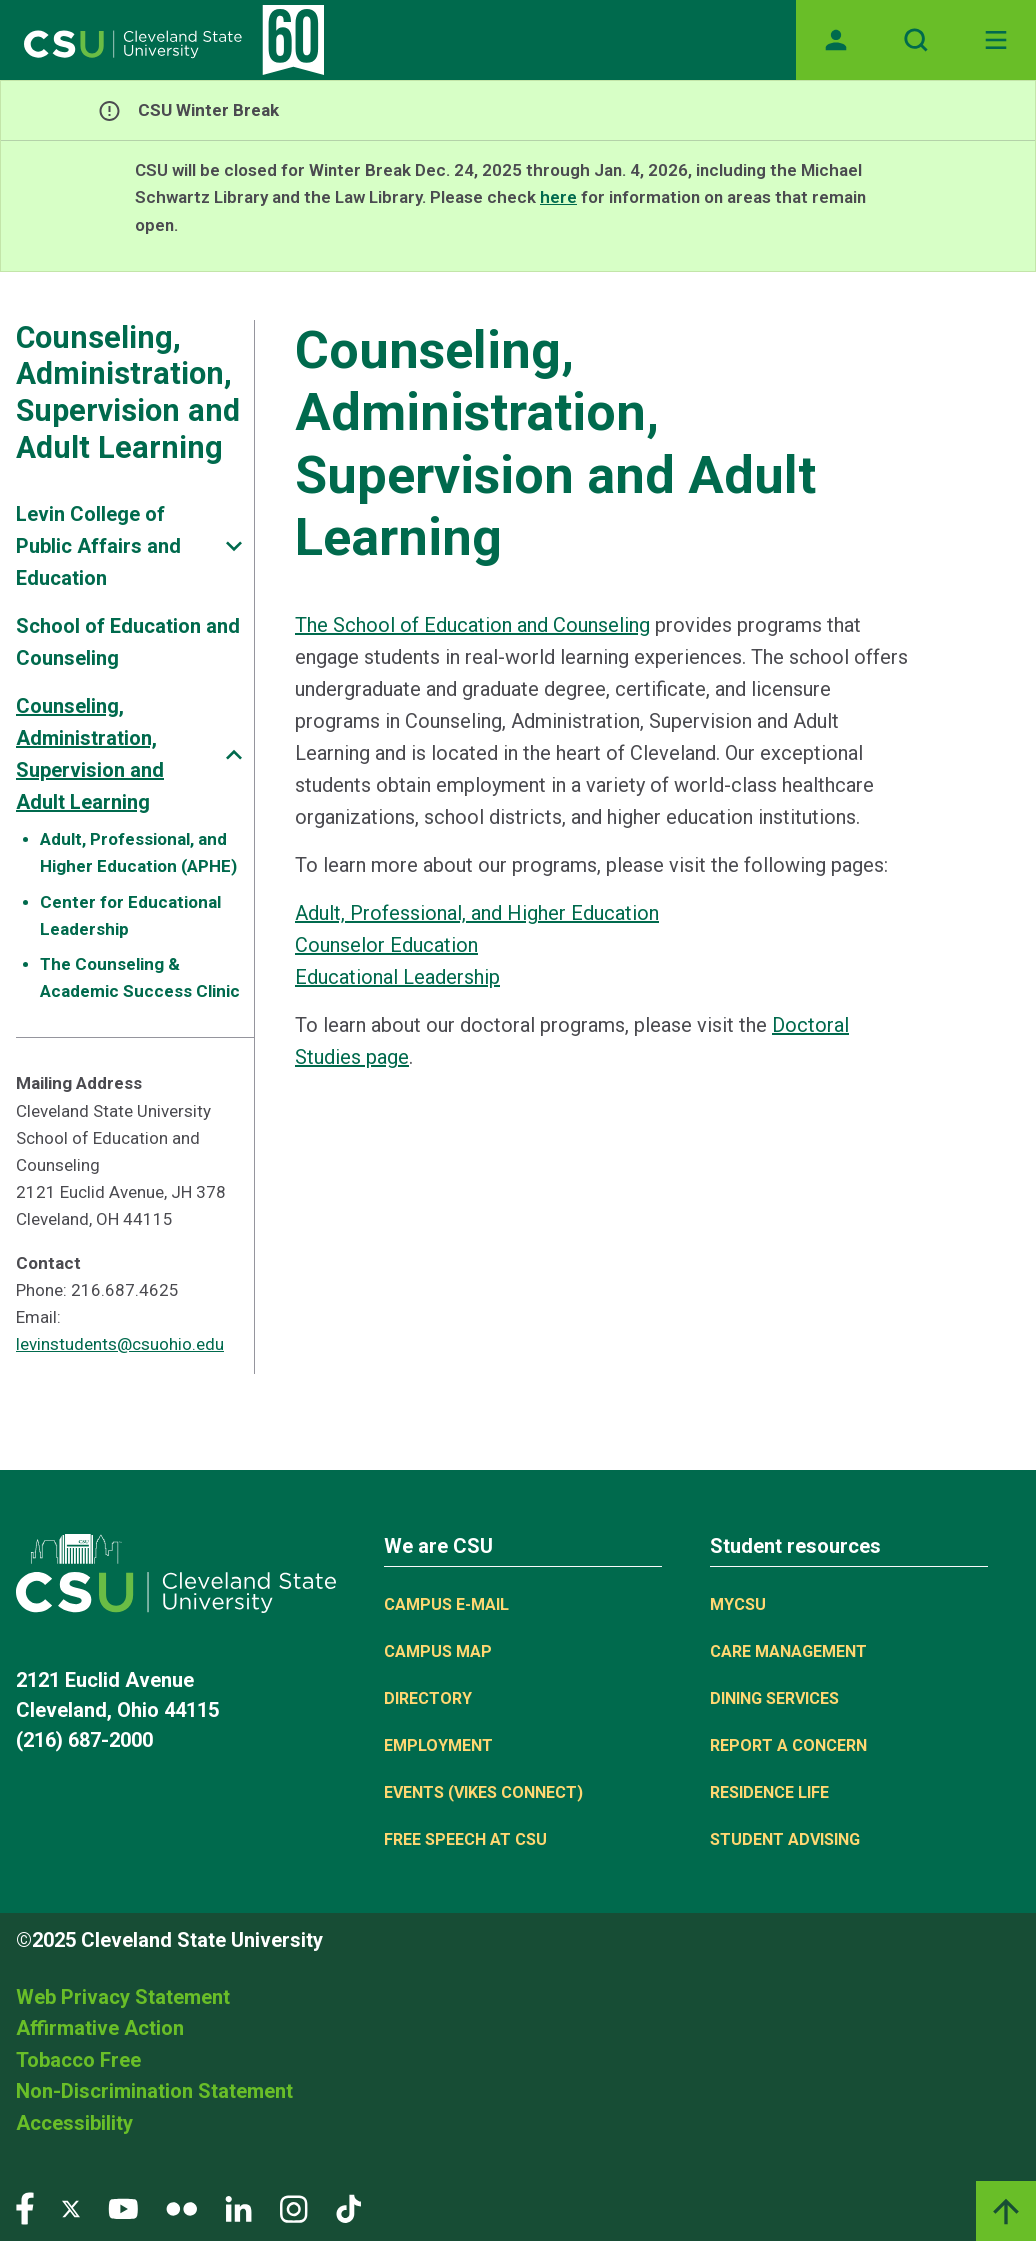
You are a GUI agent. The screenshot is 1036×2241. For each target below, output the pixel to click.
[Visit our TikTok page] (348, 2207)
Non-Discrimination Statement (154, 2091)
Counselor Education (386, 945)
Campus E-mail (446, 1604)
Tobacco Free (78, 2060)
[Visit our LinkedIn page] (238, 2207)
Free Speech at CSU (465, 1839)
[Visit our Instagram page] (294, 2207)
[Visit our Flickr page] (181, 2207)
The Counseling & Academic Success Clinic (140, 977)
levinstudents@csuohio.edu (120, 1344)
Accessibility (74, 2123)
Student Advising (785, 1839)
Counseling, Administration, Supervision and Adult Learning (128, 392)
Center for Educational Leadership (130, 915)
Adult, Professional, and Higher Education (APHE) (138, 852)
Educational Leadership (397, 977)
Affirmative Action (100, 2028)
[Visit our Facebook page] (25, 2207)
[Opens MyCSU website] (836, 40)
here (558, 197)
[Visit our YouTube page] (123, 2207)
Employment (438, 1745)
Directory (428, 1698)
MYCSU (738, 1604)
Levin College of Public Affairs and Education (98, 546)
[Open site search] (916, 40)
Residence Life (769, 1792)
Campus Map (438, 1651)
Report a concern (788, 1745)
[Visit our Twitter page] (71, 2207)
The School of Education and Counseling (472, 625)
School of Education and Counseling (128, 642)
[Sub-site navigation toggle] (234, 546)
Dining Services (774, 1698)
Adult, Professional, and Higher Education (477, 913)
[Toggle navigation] (996, 40)
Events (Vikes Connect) (483, 1792)
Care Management (788, 1651)
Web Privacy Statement (123, 1997)
